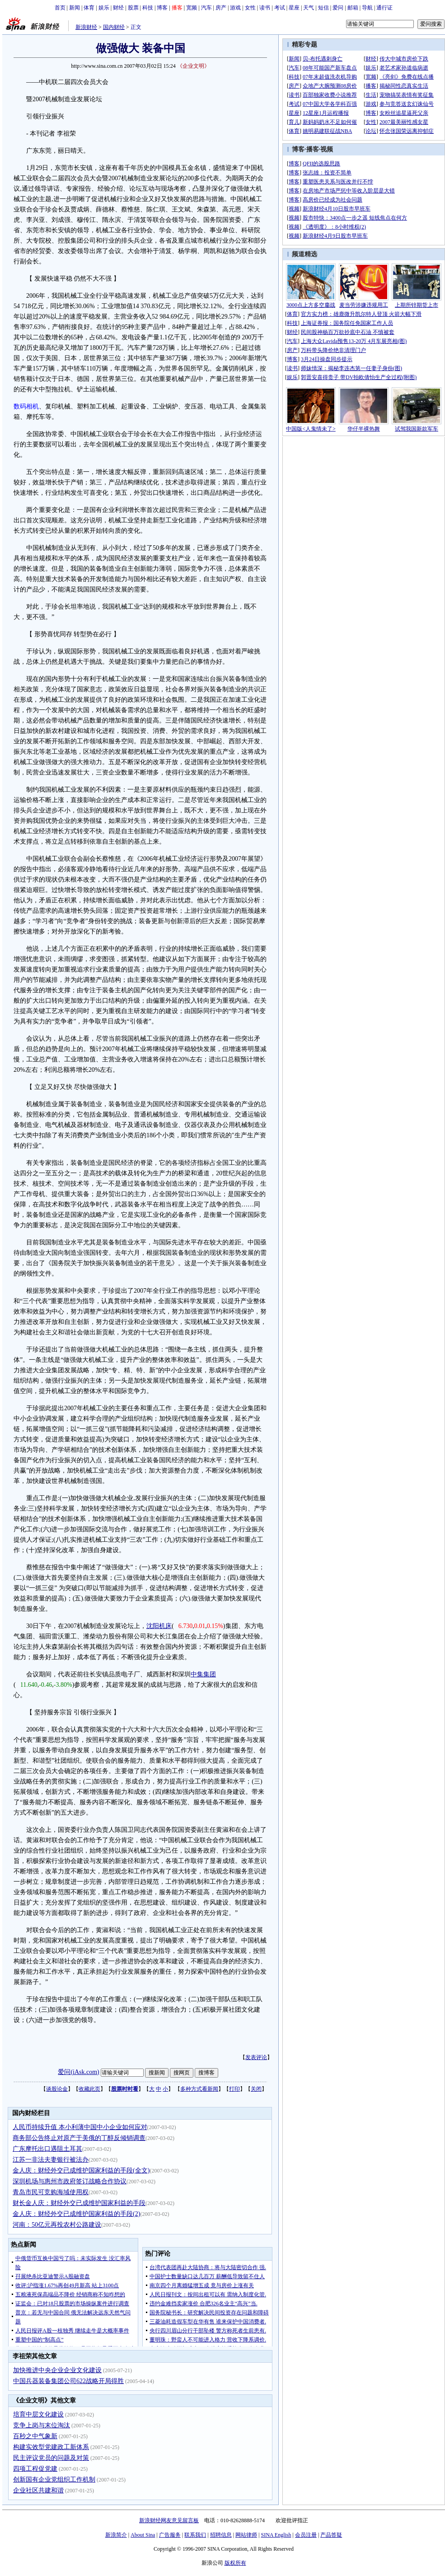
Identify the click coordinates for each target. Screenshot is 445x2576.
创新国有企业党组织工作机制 (54, 2479)
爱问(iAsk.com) (78, 2072)
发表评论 (256, 2057)
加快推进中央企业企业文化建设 (57, 2370)
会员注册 (306, 2535)
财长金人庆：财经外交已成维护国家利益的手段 (79, 2203)
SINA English (276, 2535)
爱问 (338, 8)
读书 (264, 8)
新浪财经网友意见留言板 (169, 2520)
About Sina (143, 2535)
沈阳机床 (159, 1626)
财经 (118, 8)
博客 (162, 8)
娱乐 (103, 8)
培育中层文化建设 (38, 2414)
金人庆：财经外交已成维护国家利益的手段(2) (76, 2213)
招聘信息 (221, 2535)
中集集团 (203, 1674)
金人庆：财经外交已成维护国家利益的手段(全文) (81, 2170)
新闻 (74, 8)
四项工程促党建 (35, 2468)
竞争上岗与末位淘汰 (41, 2425)
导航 (367, 8)
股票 (133, 8)
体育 (89, 8)
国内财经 (114, 27)
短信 (323, 8)
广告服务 (170, 2535)
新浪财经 (86, 27)
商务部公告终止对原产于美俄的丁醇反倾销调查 (79, 2138)
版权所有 (235, 2563)
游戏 (235, 8)
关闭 (256, 2089)
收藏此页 (89, 2089)
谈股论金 (57, 2089)
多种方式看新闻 (199, 2089)
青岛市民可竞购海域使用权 (51, 2192)
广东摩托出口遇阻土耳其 (47, 2148)
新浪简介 (116, 2535)
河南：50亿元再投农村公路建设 (57, 2224)
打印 (234, 2089)
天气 (308, 8)
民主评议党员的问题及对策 (51, 2457)
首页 (60, 8)
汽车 (206, 8)
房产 (220, 8)
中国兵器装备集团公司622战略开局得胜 (68, 2381)
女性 (250, 8)
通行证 (384, 8)
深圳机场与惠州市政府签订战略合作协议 (69, 2181)
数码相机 (26, 406)
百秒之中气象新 (35, 2436)
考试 (279, 8)
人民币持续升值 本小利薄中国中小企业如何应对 (80, 2127)
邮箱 (352, 8)
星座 (294, 8)
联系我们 (195, 2535)
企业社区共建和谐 (38, 2490)
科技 (147, 8)
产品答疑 (331, 2535)
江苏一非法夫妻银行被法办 (51, 2159)
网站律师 (246, 2535)
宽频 (191, 8)
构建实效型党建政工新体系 (51, 2447)
